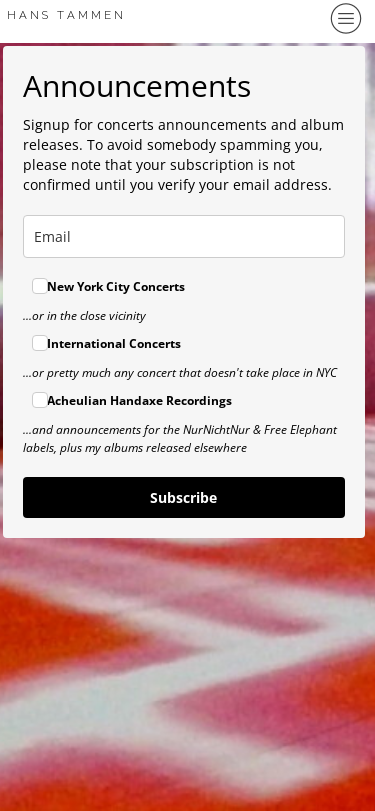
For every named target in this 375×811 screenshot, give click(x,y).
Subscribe (183, 497)
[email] (184, 236)
